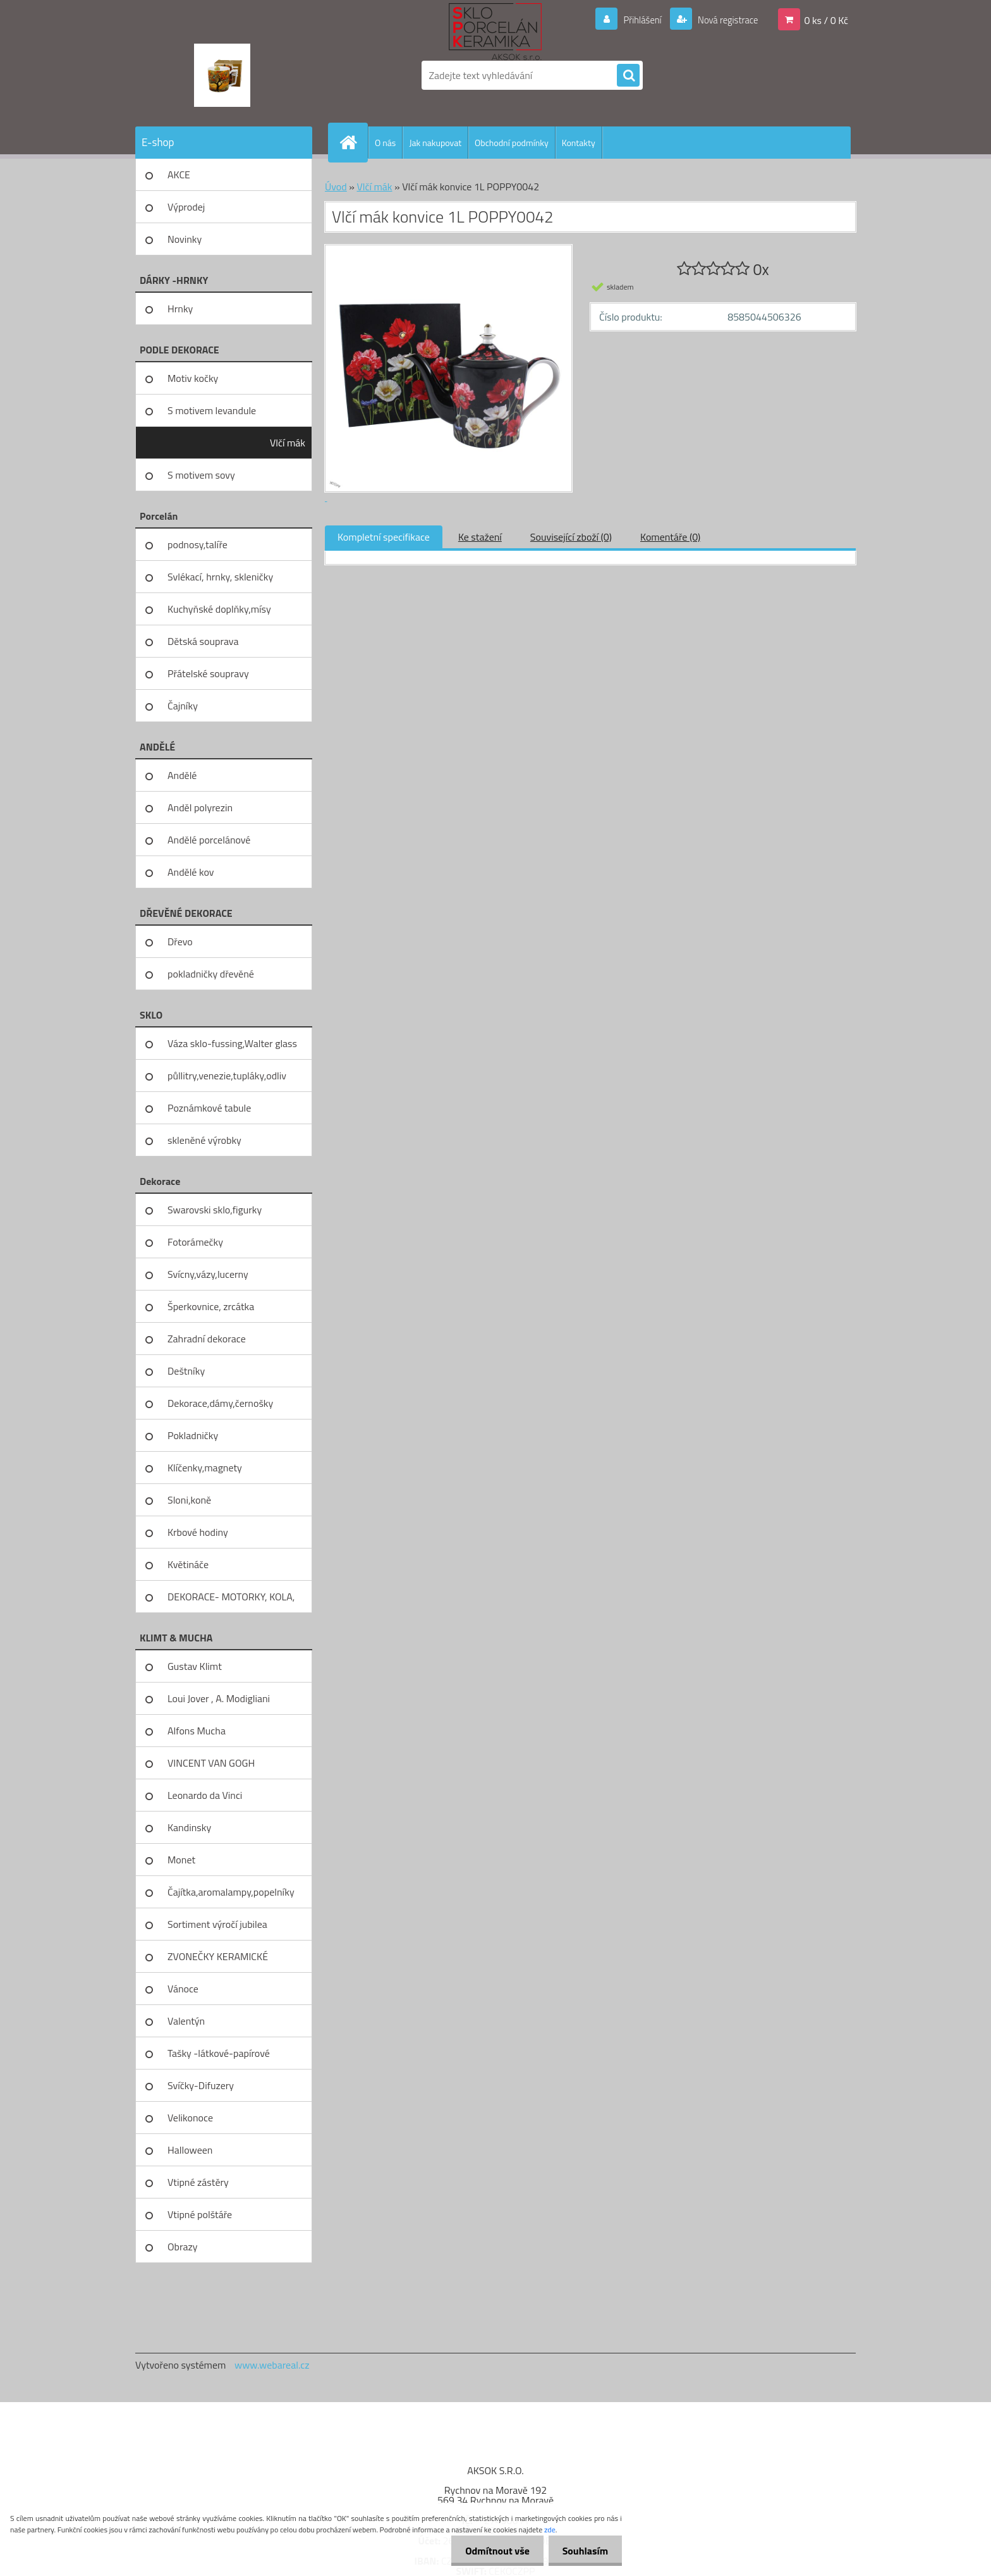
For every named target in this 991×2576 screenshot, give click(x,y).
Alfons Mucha (196, 1730)
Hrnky (180, 308)
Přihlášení (635, 19)
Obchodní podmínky (512, 142)
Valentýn (186, 2020)
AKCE (178, 174)
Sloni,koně (189, 1499)
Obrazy (182, 2246)
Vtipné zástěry (198, 2182)
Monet (181, 1859)
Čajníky (182, 705)
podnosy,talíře (197, 544)
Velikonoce (190, 2117)
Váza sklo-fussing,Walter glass (232, 1043)
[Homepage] (353, 142)
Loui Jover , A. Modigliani (218, 1698)
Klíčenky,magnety (204, 1467)
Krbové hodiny (197, 1532)
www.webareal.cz (272, 2364)
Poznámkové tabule (209, 1107)
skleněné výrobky (204, 1140)
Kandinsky (189, 1827)
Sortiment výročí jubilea (217, 1924)
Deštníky (186, 1370)
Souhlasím (583, 2550)
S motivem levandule (211, 410)
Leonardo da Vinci (204, 1795)
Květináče (188, 1564)
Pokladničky (192, 1435)
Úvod (336, 186)
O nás (385, 142)
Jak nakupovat (435, 142)
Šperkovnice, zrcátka (210, 1306)
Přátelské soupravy (208, 673)
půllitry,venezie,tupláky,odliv (226, 1075)
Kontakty (578, 142)
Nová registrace (724, 19)
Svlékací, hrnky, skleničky (220, 576)
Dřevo (180, 941)
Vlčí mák (287, 442)
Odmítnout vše (491, 2550)
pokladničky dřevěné (210, 973)
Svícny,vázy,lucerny (207, 1274)
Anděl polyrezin (200, 807)
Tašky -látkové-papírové (218, 2053)
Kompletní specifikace (383, 536)
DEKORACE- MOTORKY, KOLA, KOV (231, 1601)
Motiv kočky (192, 378)
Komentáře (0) (670, 536)
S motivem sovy (201, 474)
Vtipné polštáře (199, 2214)
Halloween (189, 2149)
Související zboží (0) (571, 536)
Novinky (184, 239)
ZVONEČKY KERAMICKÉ (217, 1956)
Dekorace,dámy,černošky (220, 1403)
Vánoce (182, 1988)
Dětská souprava (202, 641)
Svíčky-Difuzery (200, 2085)
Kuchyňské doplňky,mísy (219, 608)
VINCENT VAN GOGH (211, 1762)
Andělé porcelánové (208, 839)
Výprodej (186, 206)
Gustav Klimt (194, 1666)
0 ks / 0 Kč (826, 19)
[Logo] (222, 75)
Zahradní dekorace (206, 1338)
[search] (628, 76)
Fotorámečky (195, 1241)
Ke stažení (480, 536)
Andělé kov (190, 872)
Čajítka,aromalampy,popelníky (231, 1891)
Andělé (182, 775)
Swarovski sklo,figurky (214, 1209)
